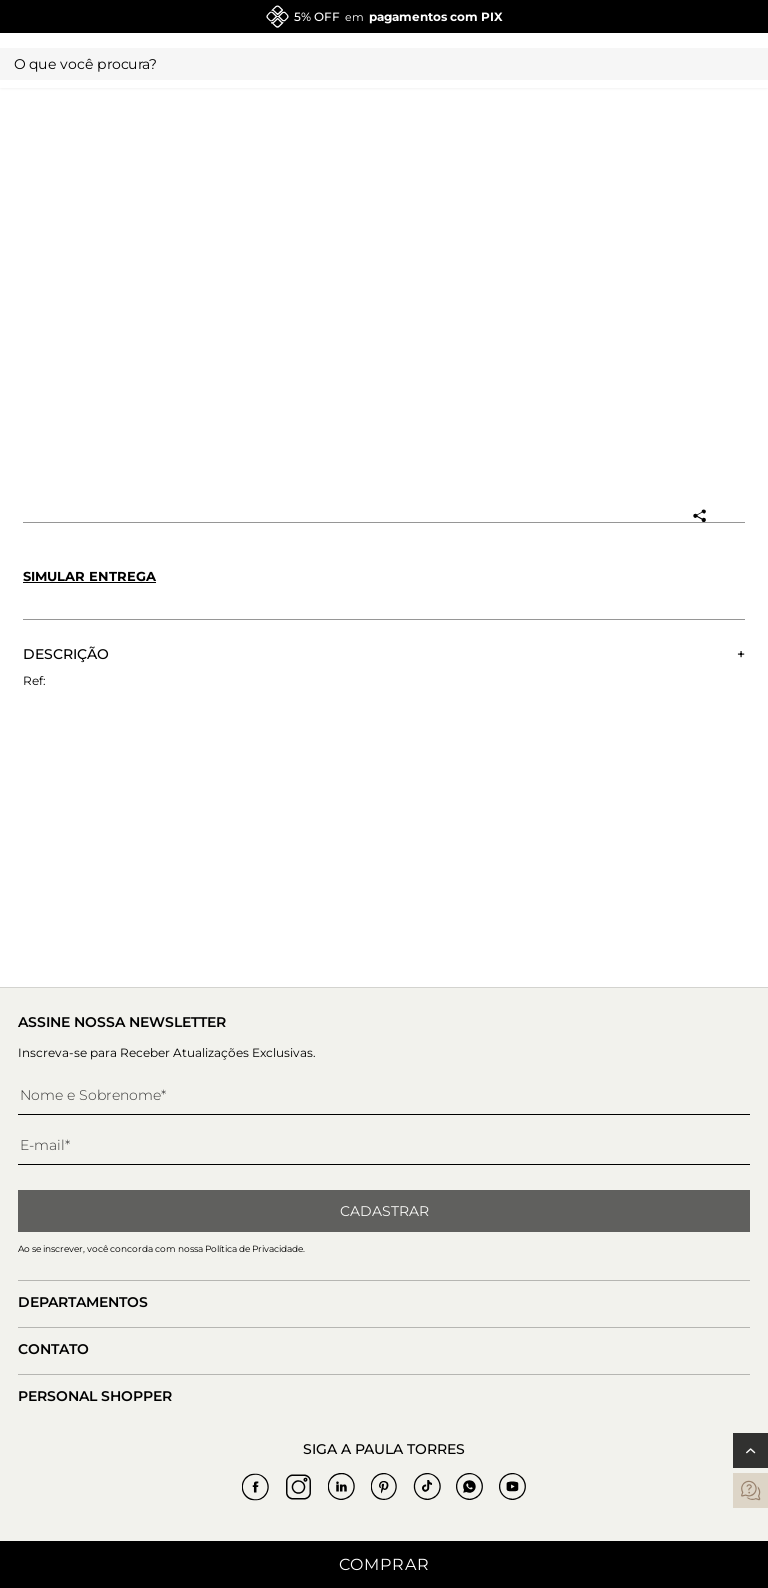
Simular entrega (89, 576)
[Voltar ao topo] (750, 1450)
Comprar (384, 1564)
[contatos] (750, 1490)
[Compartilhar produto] (699, 516)
